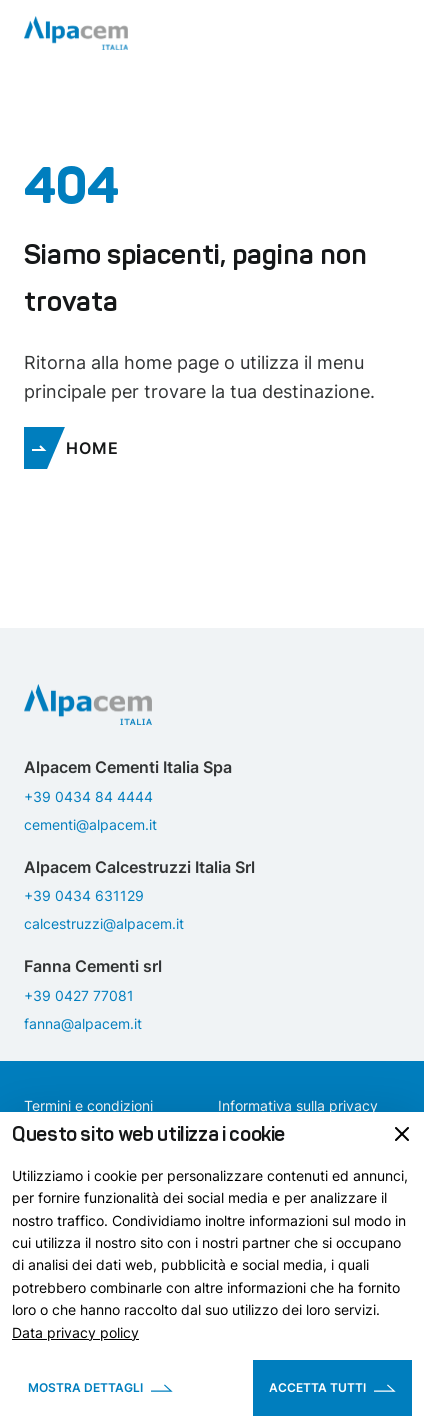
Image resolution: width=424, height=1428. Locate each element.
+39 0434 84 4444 (88, 796)
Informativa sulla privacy (298, 1105)
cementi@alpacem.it (90, 824)
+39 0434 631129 (84, 895)
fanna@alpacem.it (83, 1023)
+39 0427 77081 (79, 995)
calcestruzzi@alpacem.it (104, 923)
